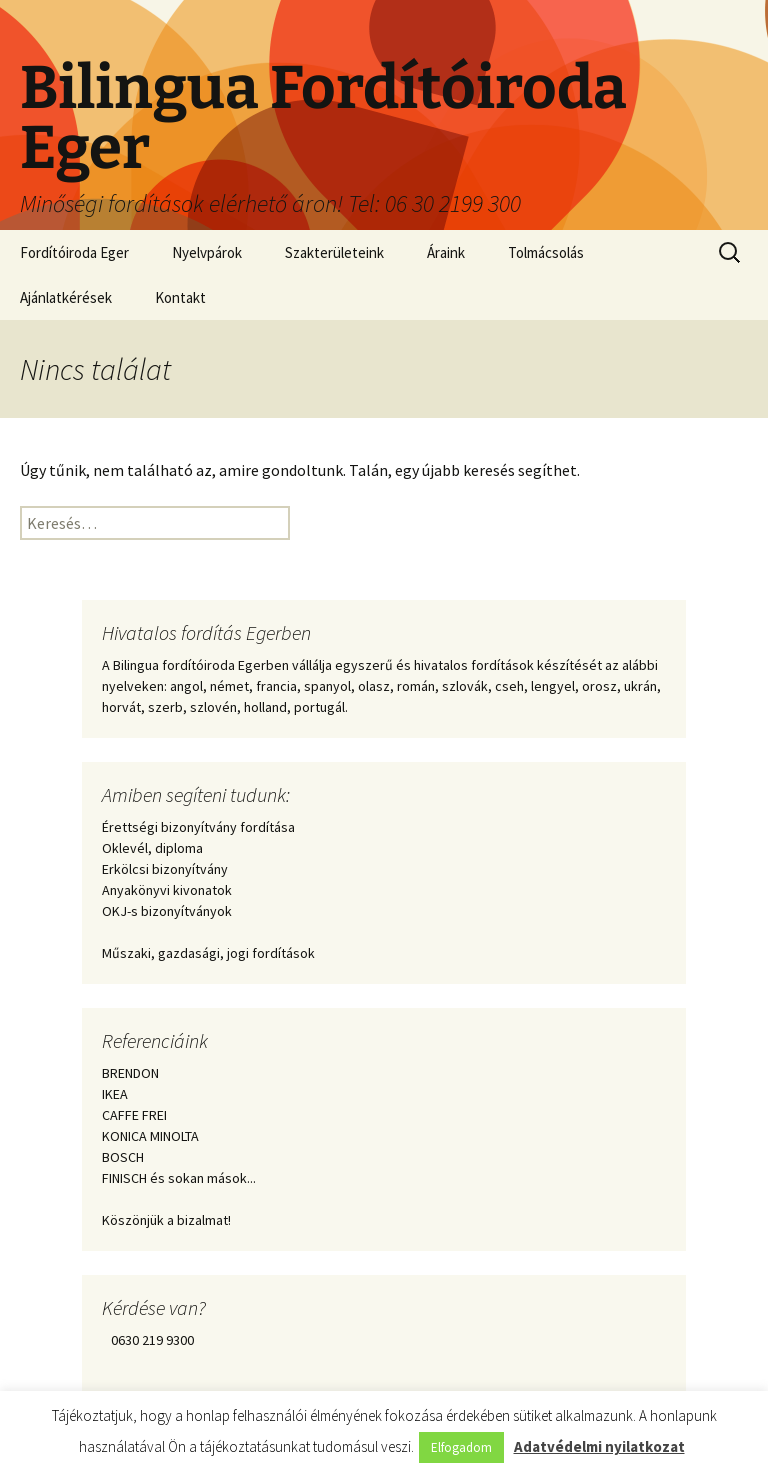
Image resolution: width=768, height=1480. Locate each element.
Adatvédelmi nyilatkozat (599, 1446)
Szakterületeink (334, 252)
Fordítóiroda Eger (74, 252)
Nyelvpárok (207, 252)
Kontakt (180, 297)
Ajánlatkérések (66, 297)
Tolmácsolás (546, 252)
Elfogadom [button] (461, 1447)
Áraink (446, 252)
